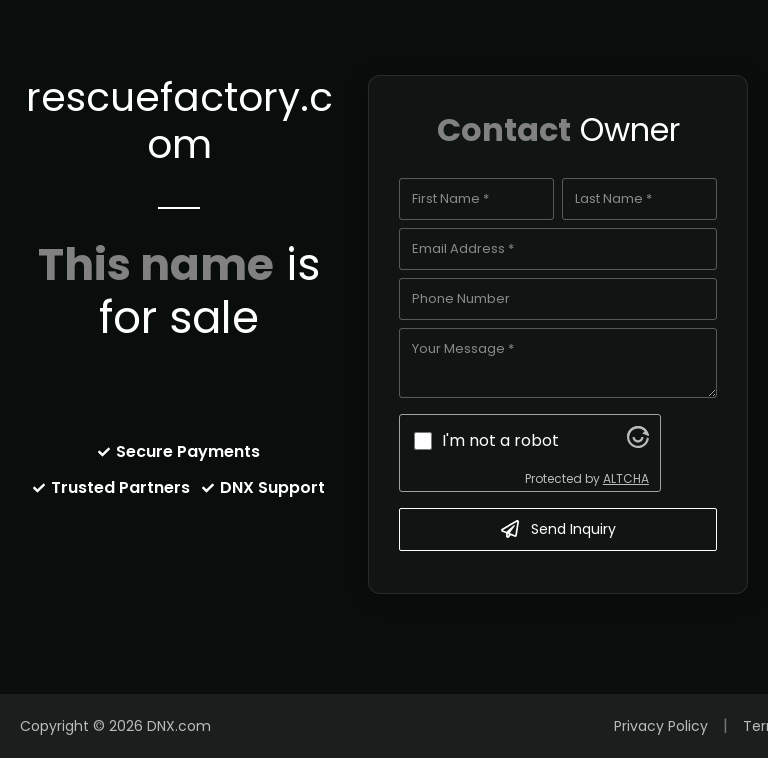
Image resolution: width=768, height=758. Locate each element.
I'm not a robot (500, 440)
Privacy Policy (661, 726)
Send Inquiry (558, 529)
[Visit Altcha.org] (638, 442)
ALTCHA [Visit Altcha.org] (626, 478)
